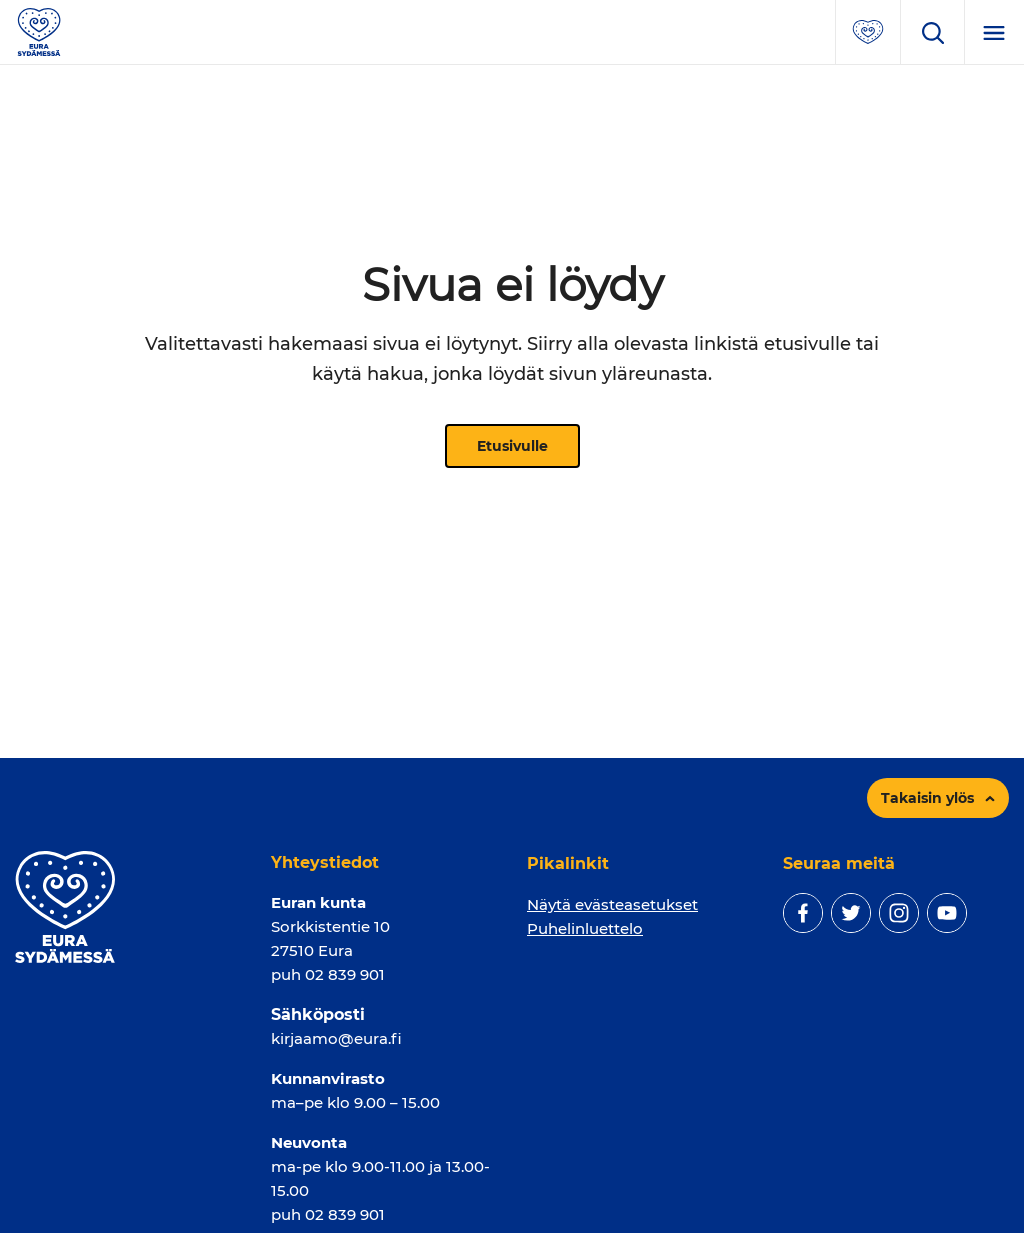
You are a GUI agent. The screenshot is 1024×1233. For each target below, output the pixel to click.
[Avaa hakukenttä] (932, 32)
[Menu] (994, 32)
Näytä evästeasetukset (612, 904)
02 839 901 (345, 974)
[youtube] (947, 913)
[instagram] (899, 913)
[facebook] (803, 913)
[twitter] (851, 913)
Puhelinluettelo (585, 928)
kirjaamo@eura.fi (336, 1038)
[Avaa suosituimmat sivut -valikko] (868, 32)
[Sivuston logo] (39, 30)
